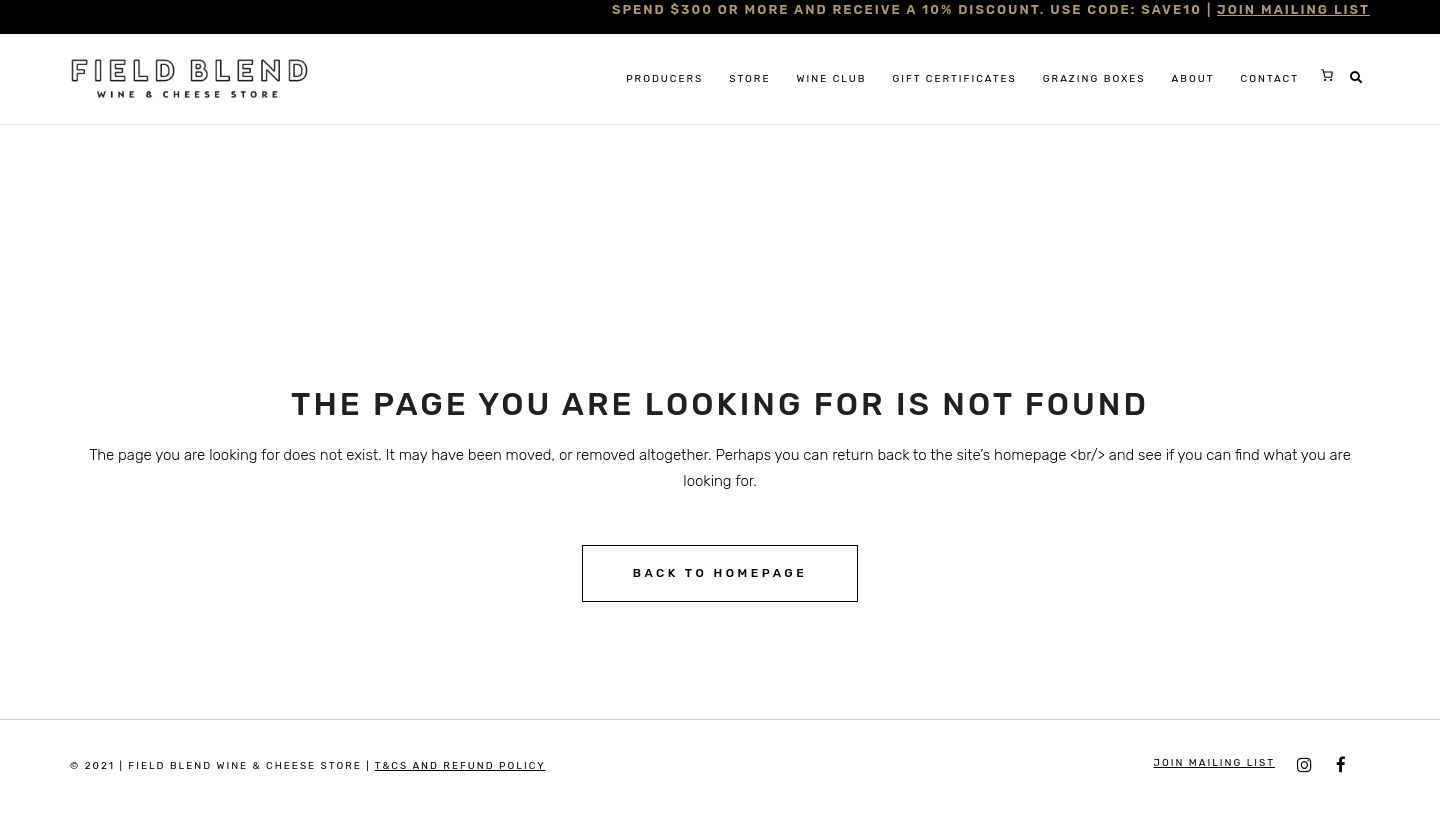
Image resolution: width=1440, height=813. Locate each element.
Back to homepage (720, 573)
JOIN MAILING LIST (1293, 9)
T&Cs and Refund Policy (460, 766)
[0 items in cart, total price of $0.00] (1327, 75)
